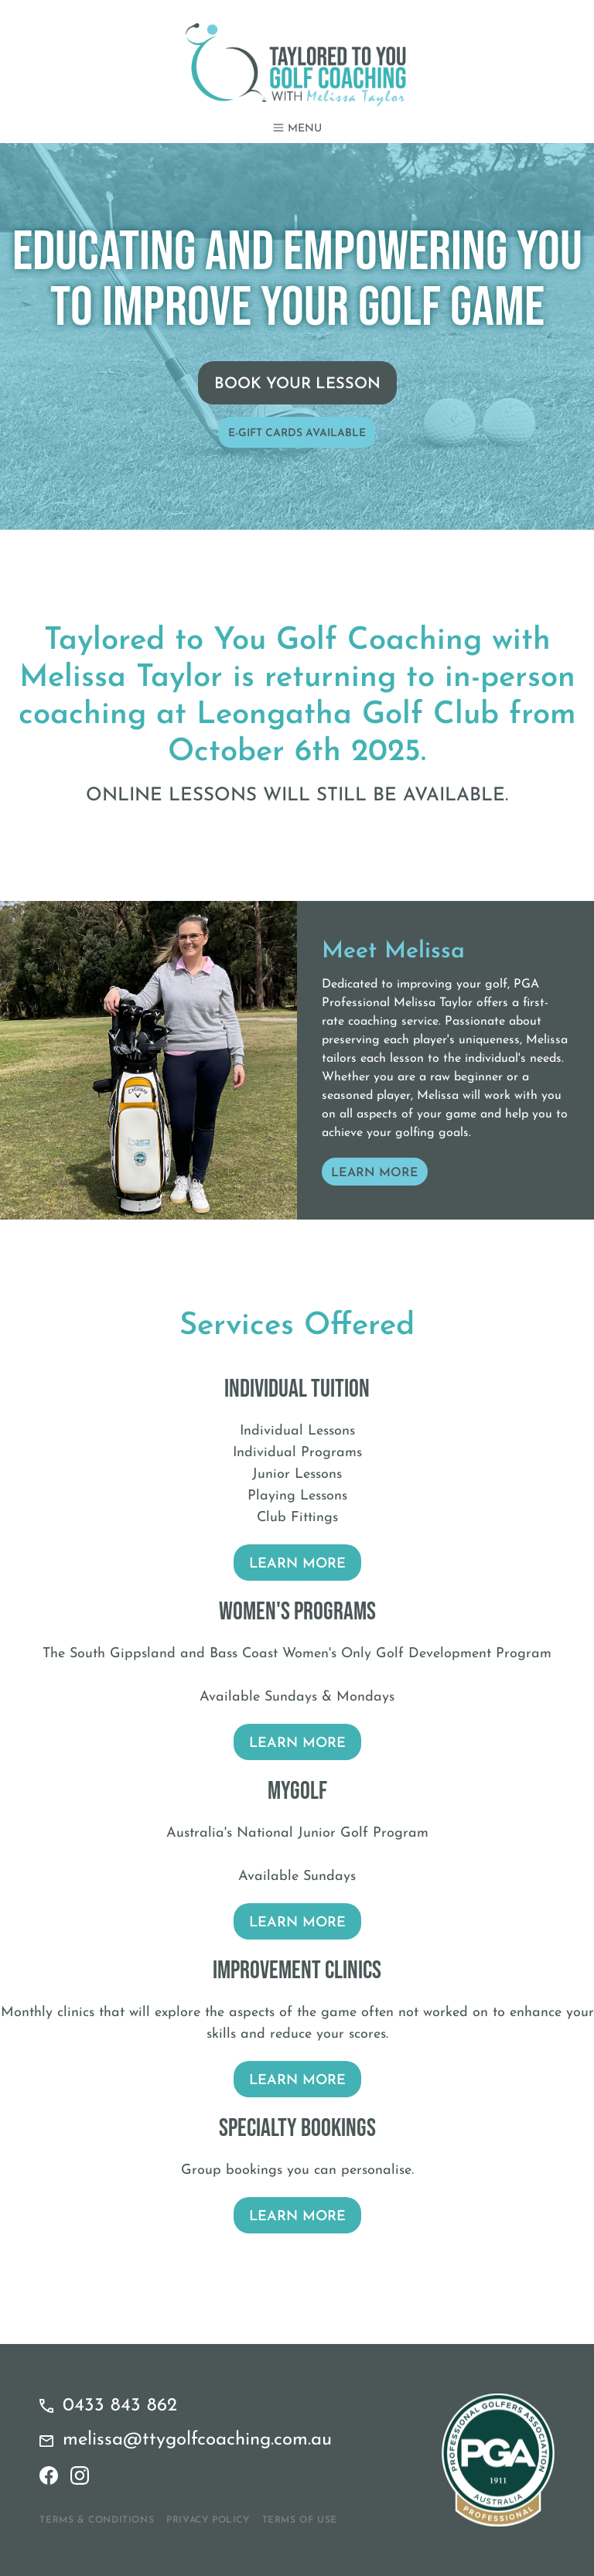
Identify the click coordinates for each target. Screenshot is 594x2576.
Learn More (374, 1173)
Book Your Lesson (297, 384)
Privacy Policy (207, 2520)
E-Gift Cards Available (297, 433)
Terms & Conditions (96, 2520)
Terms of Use (299, 2520)
